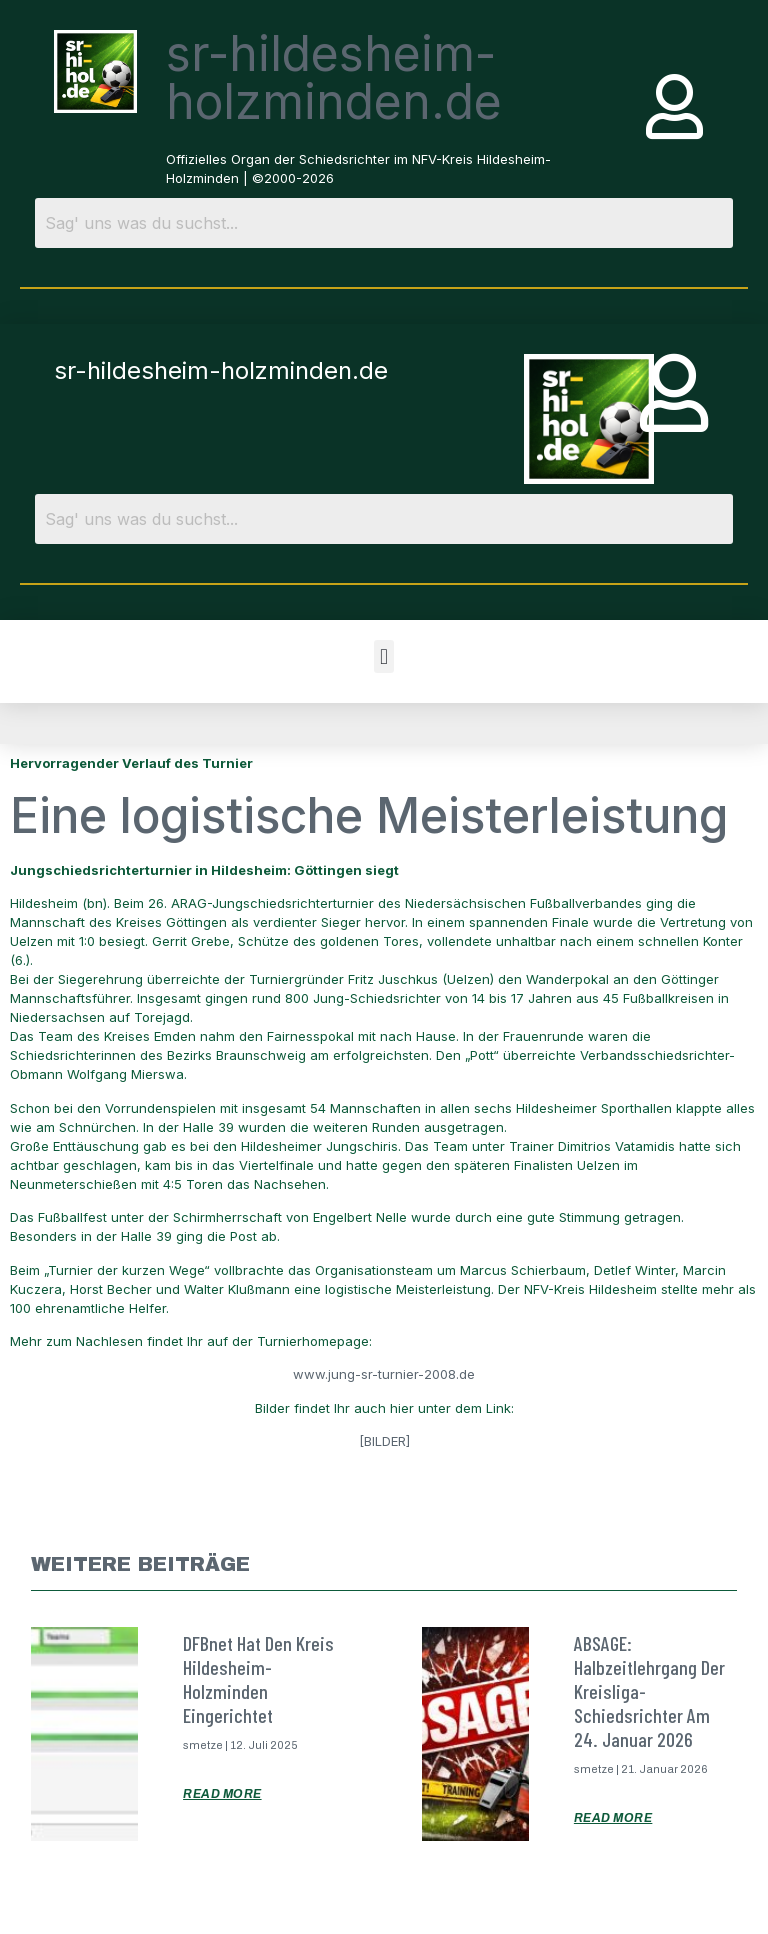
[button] (383, 656)
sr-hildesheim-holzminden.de (334, 77)
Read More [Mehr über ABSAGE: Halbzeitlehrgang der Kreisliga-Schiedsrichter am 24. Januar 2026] (613, 1818)
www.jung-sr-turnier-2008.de (384, 1374)
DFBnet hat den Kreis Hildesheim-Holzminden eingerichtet (258, 1679)
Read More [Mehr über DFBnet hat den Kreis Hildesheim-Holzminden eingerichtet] (222, 1794)
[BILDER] (384, 1441)
